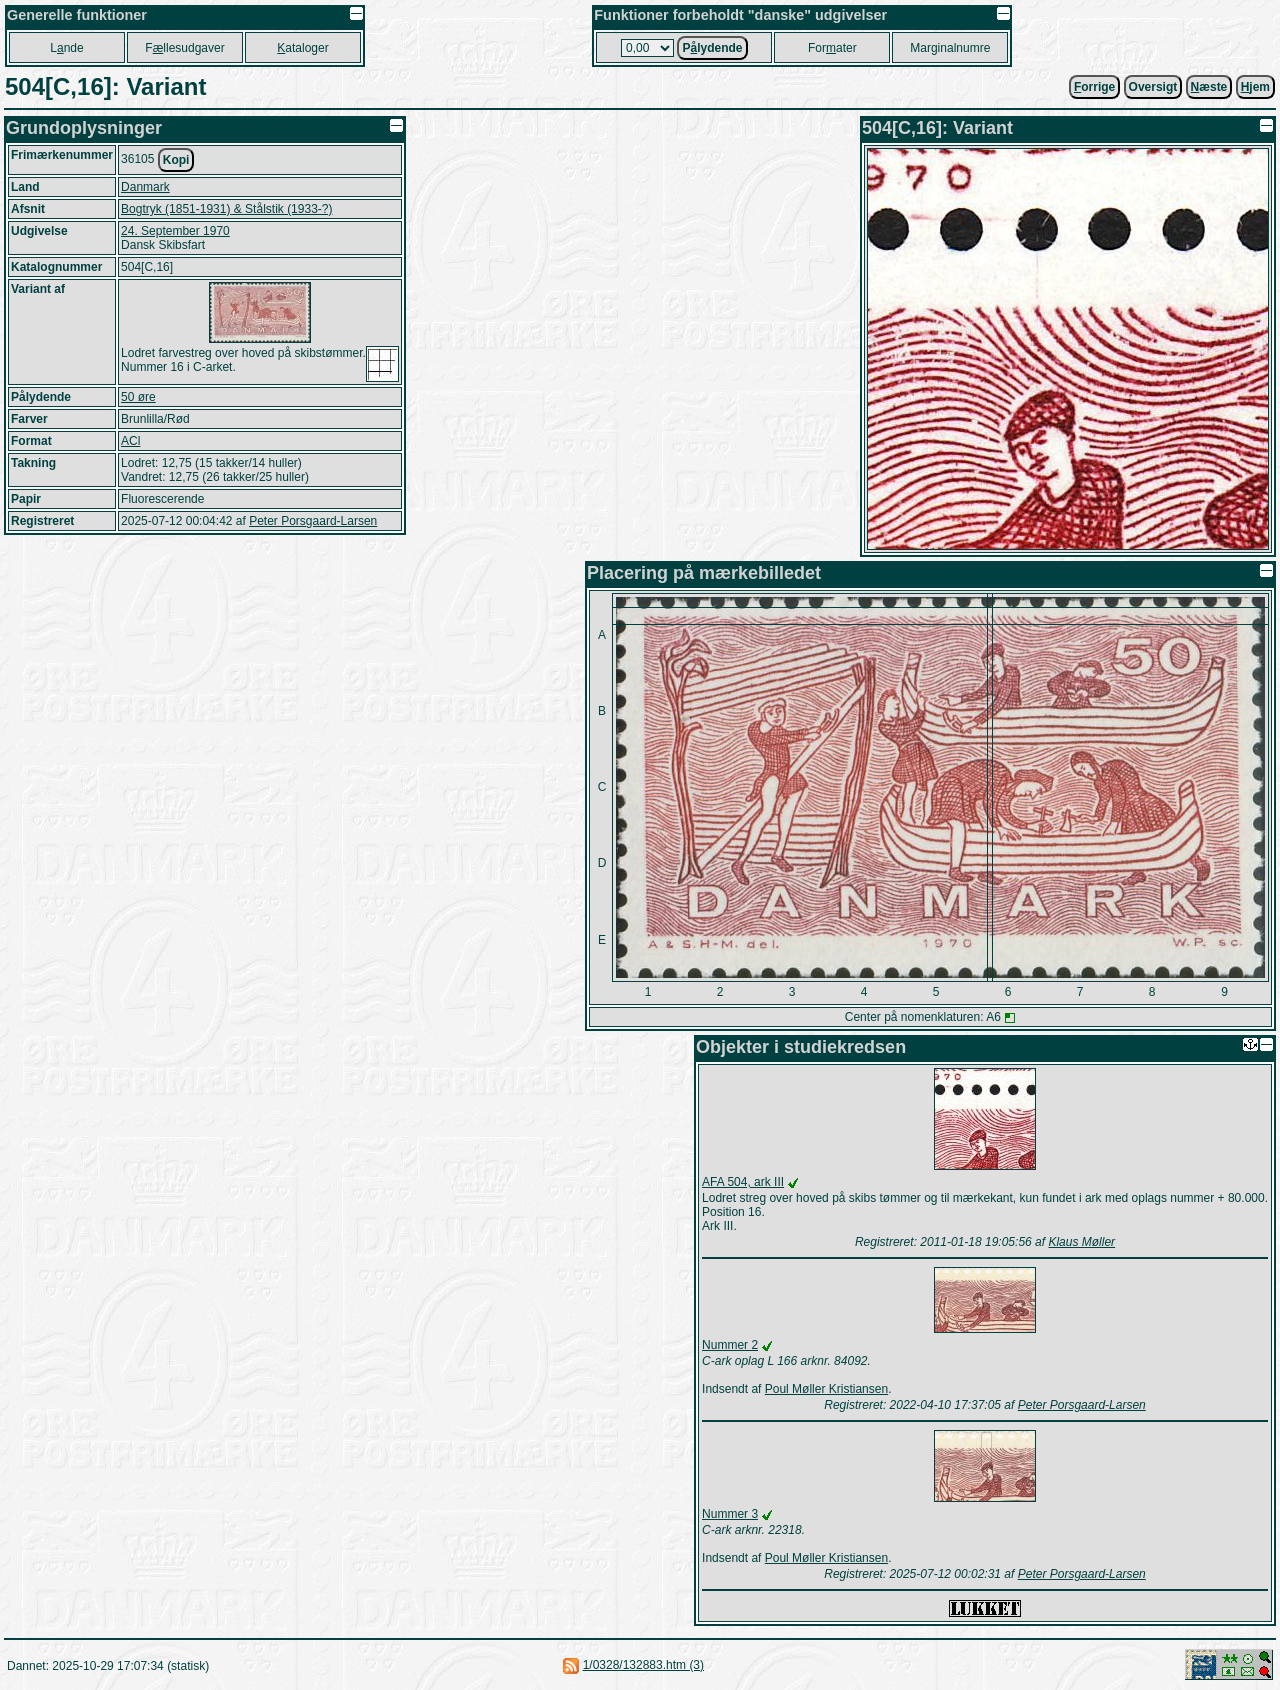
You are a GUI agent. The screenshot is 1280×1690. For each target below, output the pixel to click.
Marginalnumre (950, 48)
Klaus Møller (1081, 1242)
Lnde (66, 48)
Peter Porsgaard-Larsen (313, 521)
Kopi (176, 160)
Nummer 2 (730, 1345)
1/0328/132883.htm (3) (643, 1665)
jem (1255, 87)
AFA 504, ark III (743, 1182)
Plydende (712, 48)
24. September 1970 (175, 231)
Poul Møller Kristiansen (826, 1389)
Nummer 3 (730, 1514)
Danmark (145, 187)
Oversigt (1153, 87)
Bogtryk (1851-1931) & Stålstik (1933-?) (226, 209)
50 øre (138, 397)
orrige (1094, 87)
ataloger (302, 48)
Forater (832, 48)
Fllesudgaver (184, 48)
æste (1209, 87)
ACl (130, 441)
